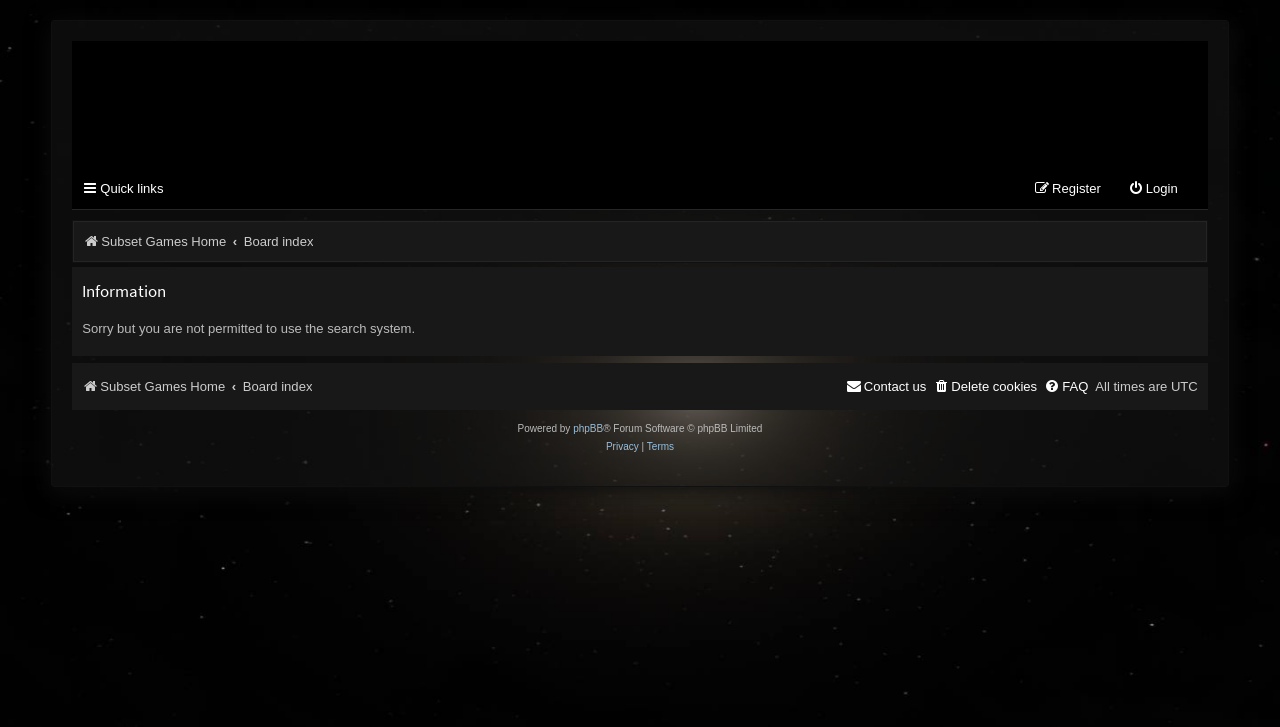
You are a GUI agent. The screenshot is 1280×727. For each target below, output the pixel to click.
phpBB (588, 428)
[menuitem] (1153, 189)
